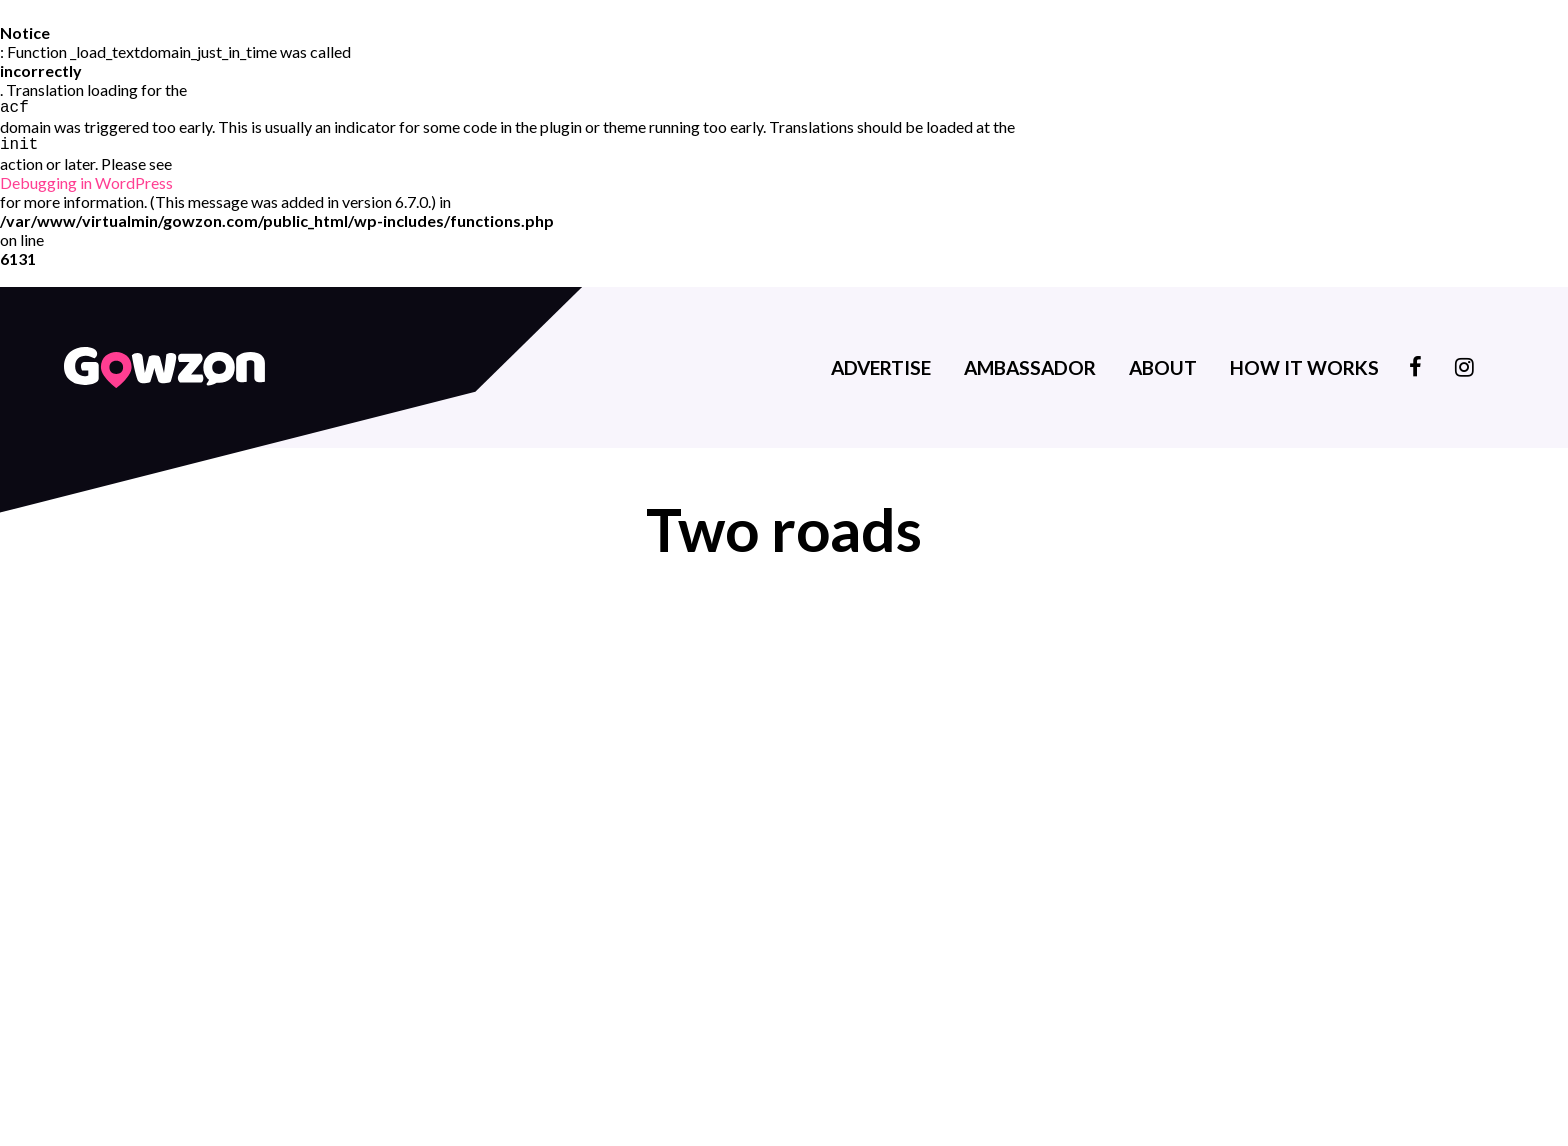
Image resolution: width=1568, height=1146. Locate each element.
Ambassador (1030, 371)
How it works (1304, 371)
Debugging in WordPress (86, 186)
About (1163, 371)
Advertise (881, 371)
